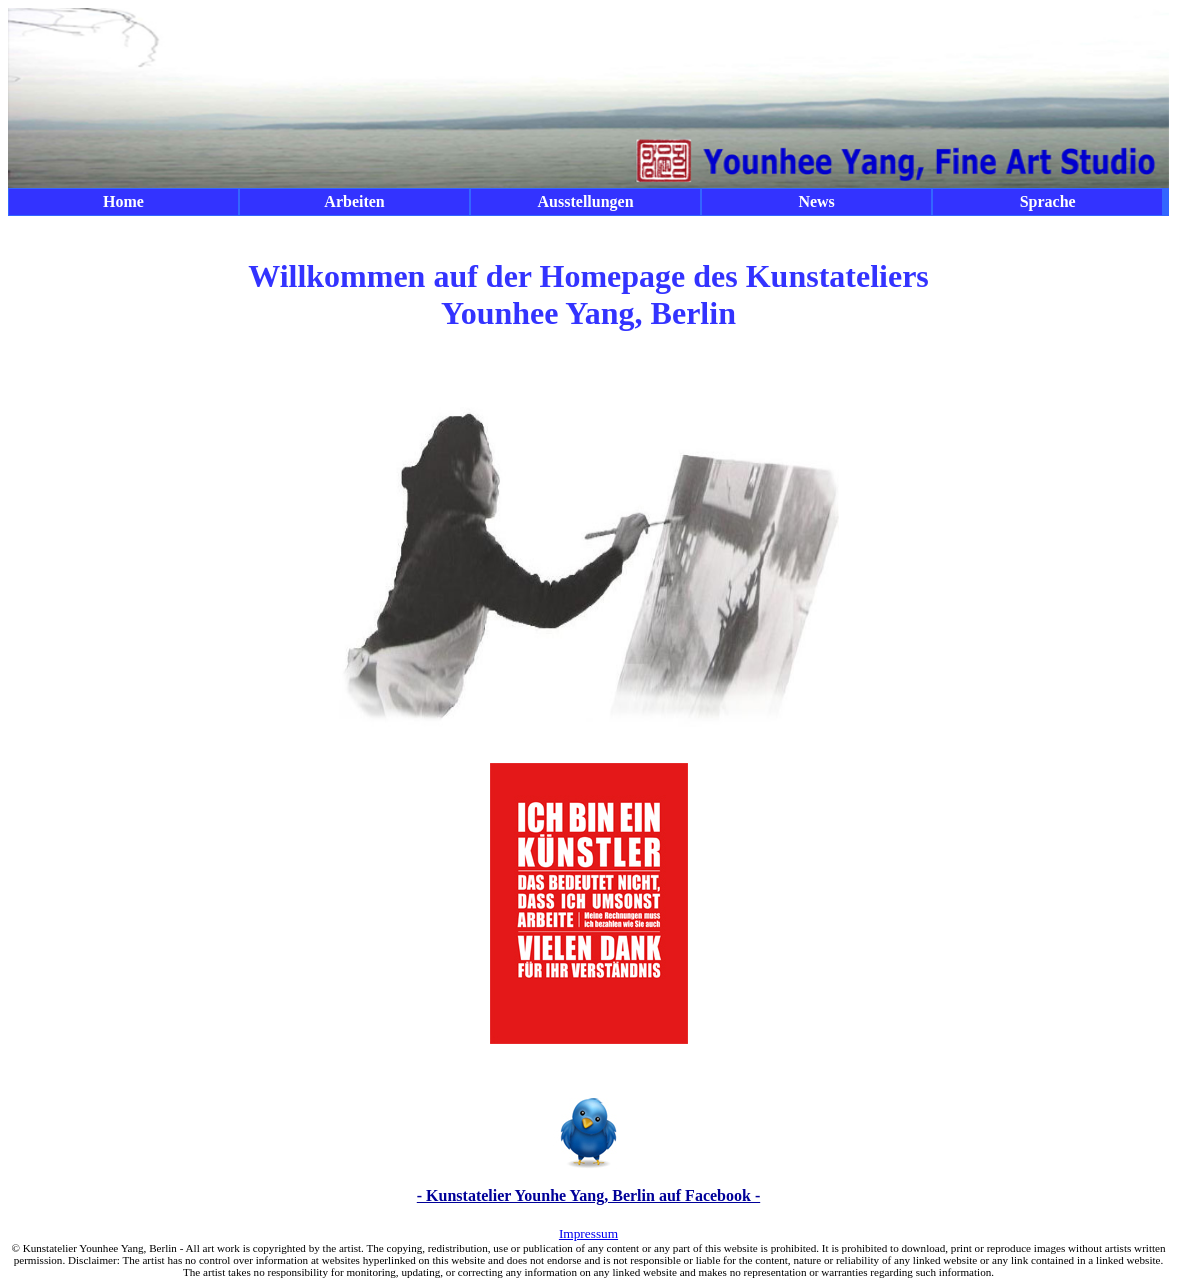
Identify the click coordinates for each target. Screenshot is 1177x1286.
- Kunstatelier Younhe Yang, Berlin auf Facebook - (588, 1195)
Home (123, 201)
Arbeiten (354, 201)
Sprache (1048, 201)
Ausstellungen (586, 201)
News (816, 201)
